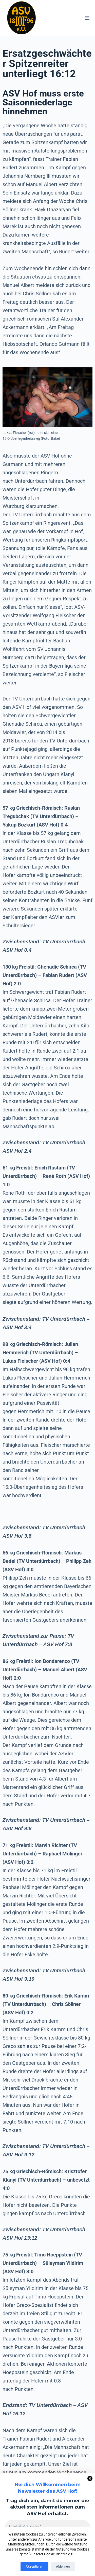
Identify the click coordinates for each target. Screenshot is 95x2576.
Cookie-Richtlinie (57, 2554)
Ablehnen (63, 2566)
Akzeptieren (34, 2566)
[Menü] (87, 18)
